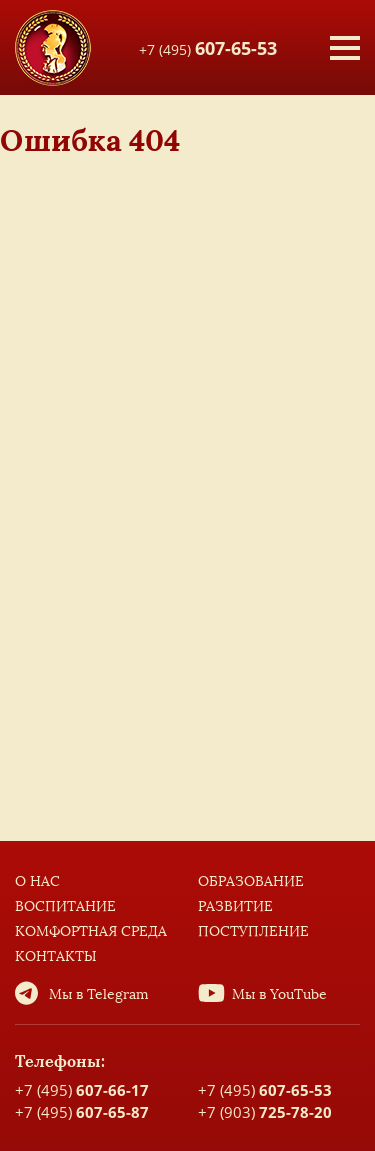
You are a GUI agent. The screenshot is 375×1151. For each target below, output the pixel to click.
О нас (37, 881)
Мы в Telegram (99, 994)
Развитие (235, 906)
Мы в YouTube (279, 994)
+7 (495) (208, 47)
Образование (251, 881)
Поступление (253, 931)
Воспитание (65, 906)
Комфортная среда (91, 931)
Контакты (56, 956)
